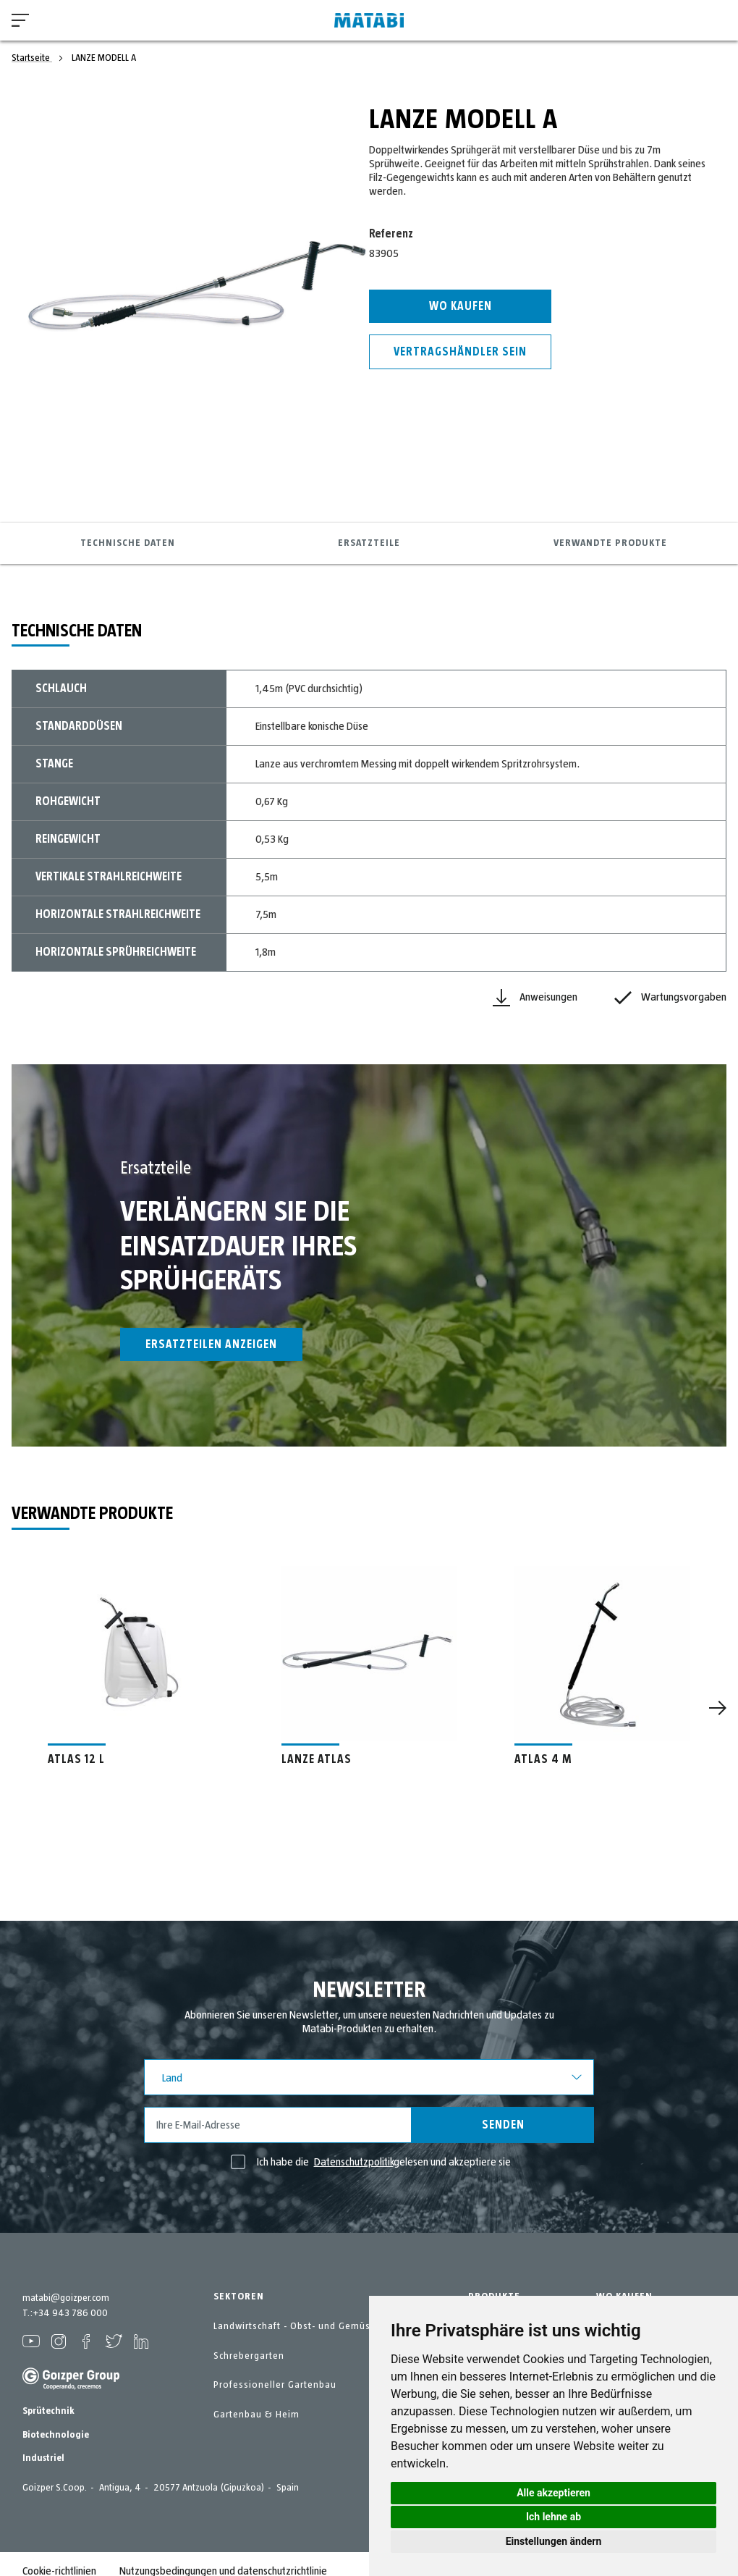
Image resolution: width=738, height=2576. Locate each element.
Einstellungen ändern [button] (554, 2541)
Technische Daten (127, 543)
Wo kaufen (460, 306)
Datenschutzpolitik (354, 2162)
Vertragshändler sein (460, 352)
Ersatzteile (369, 543)
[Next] (717, 1708)
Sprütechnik (48, 2411)
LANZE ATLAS (316, 1759)
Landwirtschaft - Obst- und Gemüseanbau (309, 2326)
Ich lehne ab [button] (553, 2516)
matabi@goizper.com (65, 2298)
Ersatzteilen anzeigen (211, 1344)
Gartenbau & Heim (256, 2414)
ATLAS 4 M (543, 1759)
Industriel (43, 2458)
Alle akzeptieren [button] (553, 2493)
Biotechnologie (55, 2435)
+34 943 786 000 (70, 2313)
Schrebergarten (248, 2356)
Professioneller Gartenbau (274, 2385)
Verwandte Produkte (610, 543)
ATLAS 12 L (76, 1759)
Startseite (32, 58)
